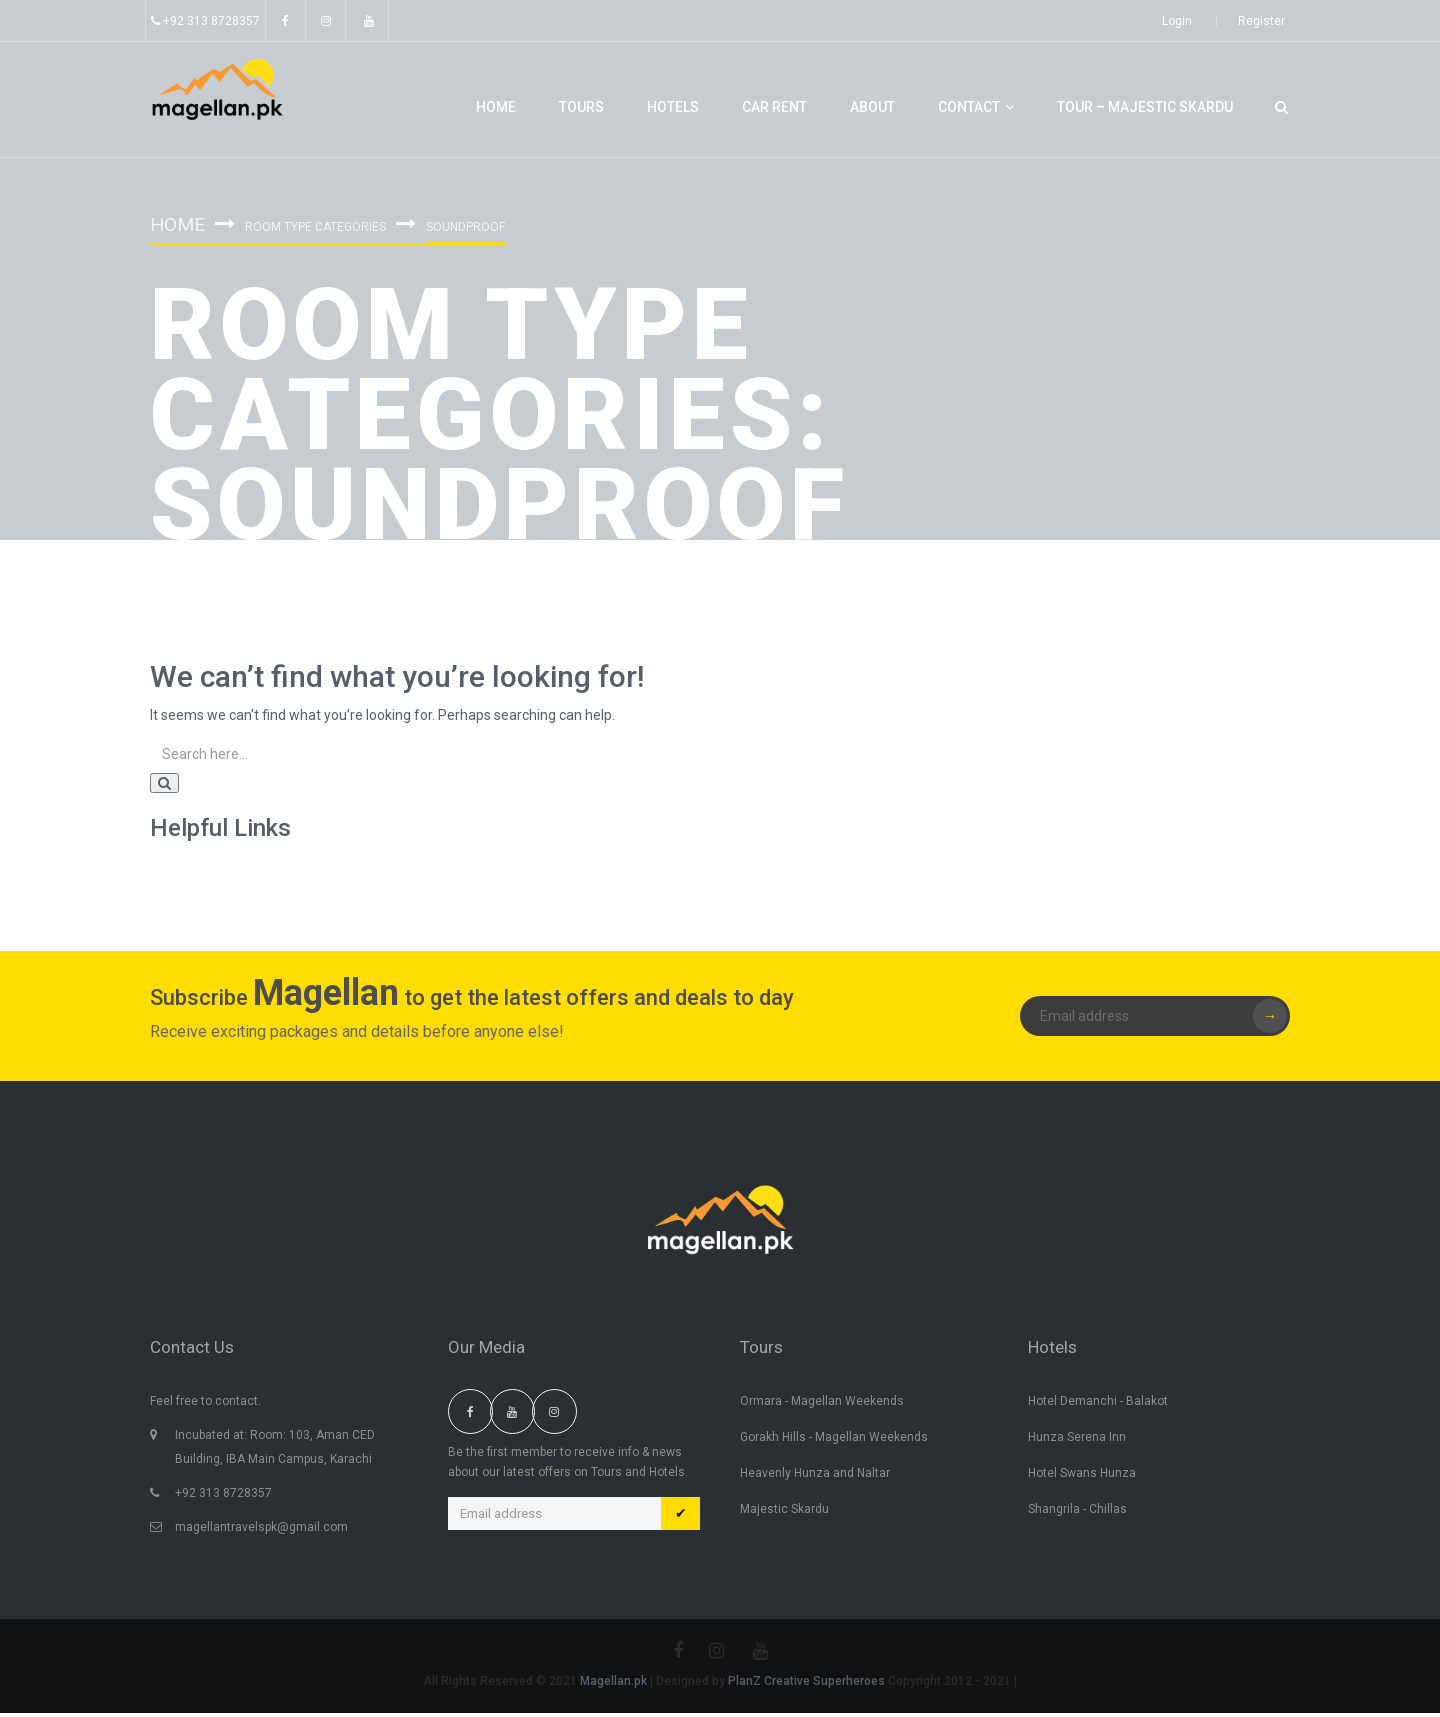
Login (1177, 21)
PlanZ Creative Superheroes (808, 1685)
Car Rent (774, 107)
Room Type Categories (318, 226)
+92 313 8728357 (205, 21)
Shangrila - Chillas (1077, 1513)
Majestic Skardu (784, 1513)
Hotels (673, 107)
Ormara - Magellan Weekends (822, 1405)
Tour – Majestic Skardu (1145, 107)
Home (496, 107)
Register (1261, 21)
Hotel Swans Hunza (1082, 1477)
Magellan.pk (615, 1685)
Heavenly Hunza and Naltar (815, 1477)
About (872, 107)
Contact (976, 107)
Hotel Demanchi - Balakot (1098, 1405)
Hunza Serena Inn (1077, 1441)
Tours (581, 107)
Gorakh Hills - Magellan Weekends (834, 1441)
